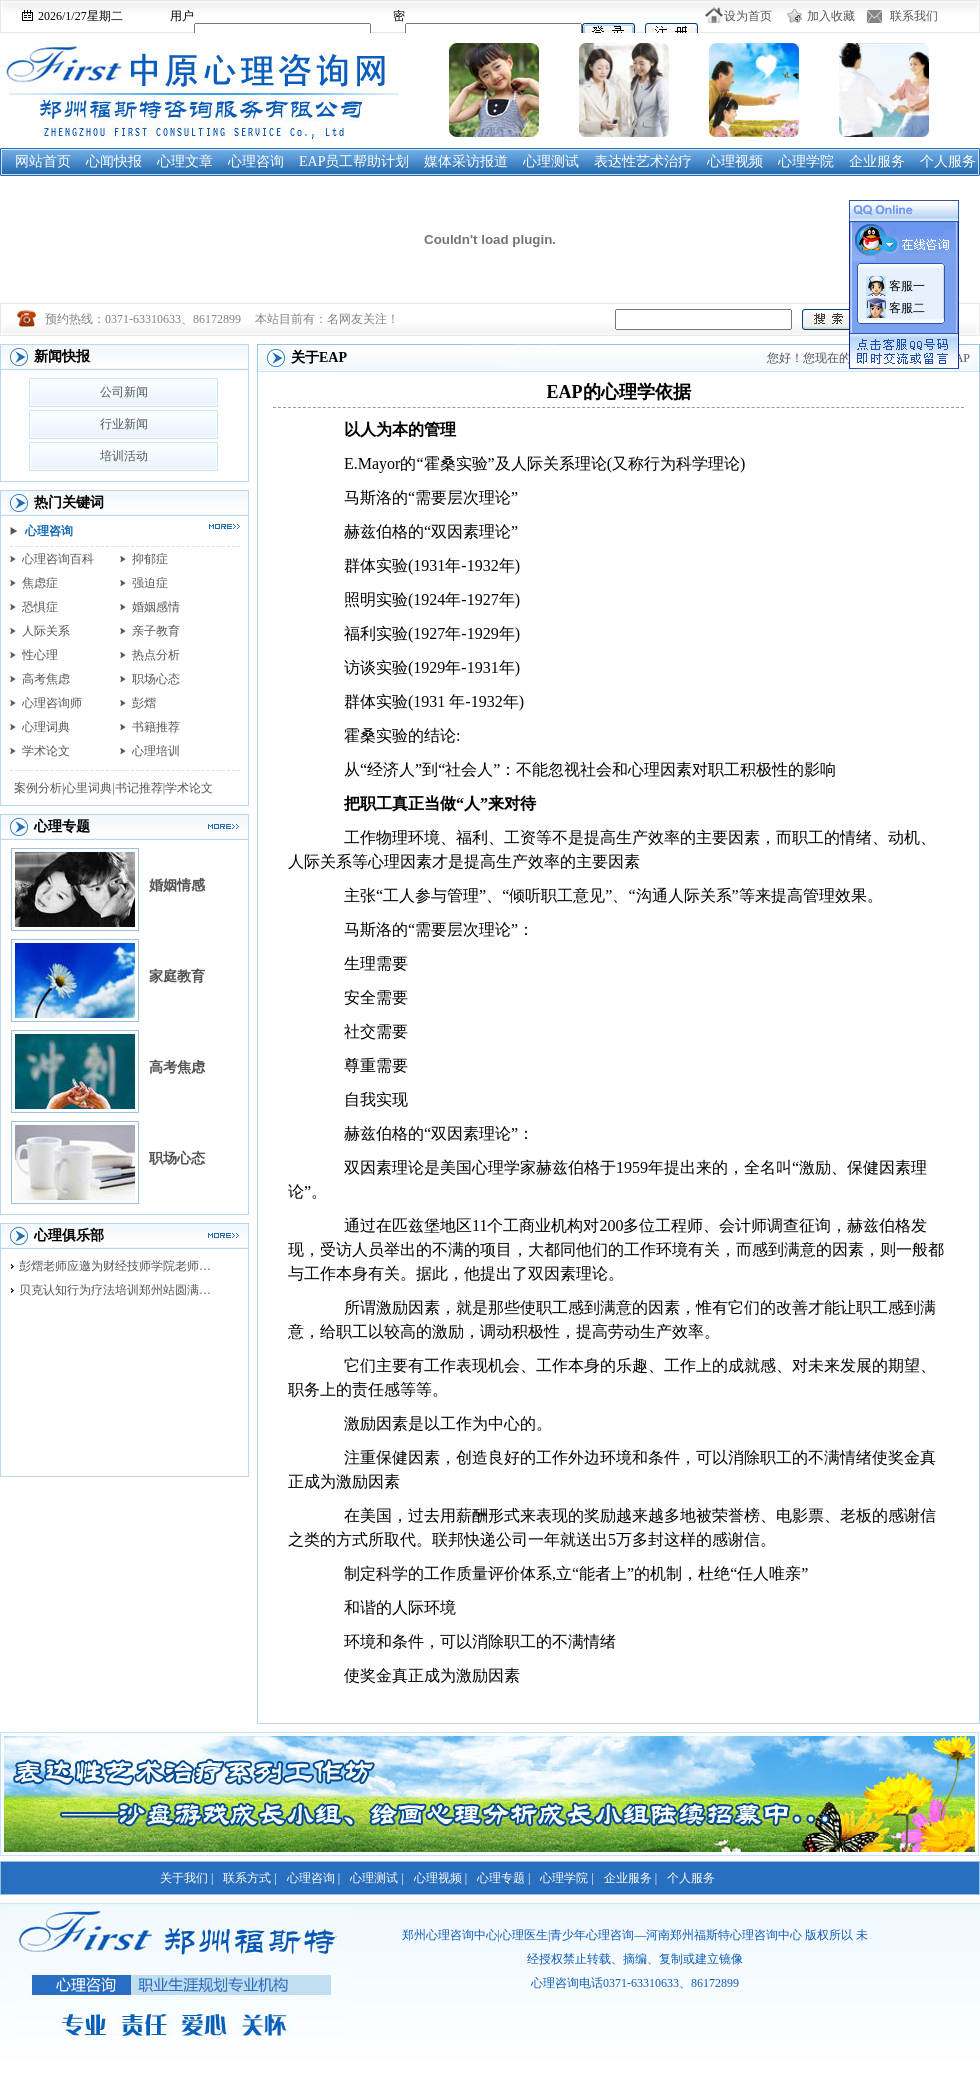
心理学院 (806, 161)
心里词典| (89, 788)
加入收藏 (831, 16)
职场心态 (156, 679)
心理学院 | (566, 1878)
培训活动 (124, 456)
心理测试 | (376, 1878)
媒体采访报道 (466, 161)
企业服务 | (630, 1878)
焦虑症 (40, 583)
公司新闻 (124, 392)
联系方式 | (249, 1878)
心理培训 (156, 751)
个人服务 (948, 161)
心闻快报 (114, 161)
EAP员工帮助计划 (354, 161)
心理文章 (185, 161)
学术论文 (46, 751)
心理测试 (551, 161)
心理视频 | (440, 1878)
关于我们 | (186, 1878)
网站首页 (43, 161)
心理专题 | (503, 1878)
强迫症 (150, 583)
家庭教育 (177, 976)
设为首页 (748, 16)
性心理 (40, 655)
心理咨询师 (52, 703)
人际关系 (46, 631)
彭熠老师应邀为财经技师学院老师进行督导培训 (120, 1266)
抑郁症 (150, 559)
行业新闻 (124, 424)
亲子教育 (156, 631)
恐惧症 (40, 607)
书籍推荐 (156, 727)
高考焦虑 (46, 679)
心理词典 (46, 727)
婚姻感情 (156, 607)
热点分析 (156, 655)
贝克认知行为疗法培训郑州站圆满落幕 (120, 1290)
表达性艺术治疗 (643, 161)
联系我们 (914, 16)
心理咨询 (256, 161)
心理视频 (735, 161)
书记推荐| (140, 788)
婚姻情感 (177, 885)
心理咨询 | (313, 1878)
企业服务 (877, 161)
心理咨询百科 (58, 559)
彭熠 (144, 703)
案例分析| (39, 788)
